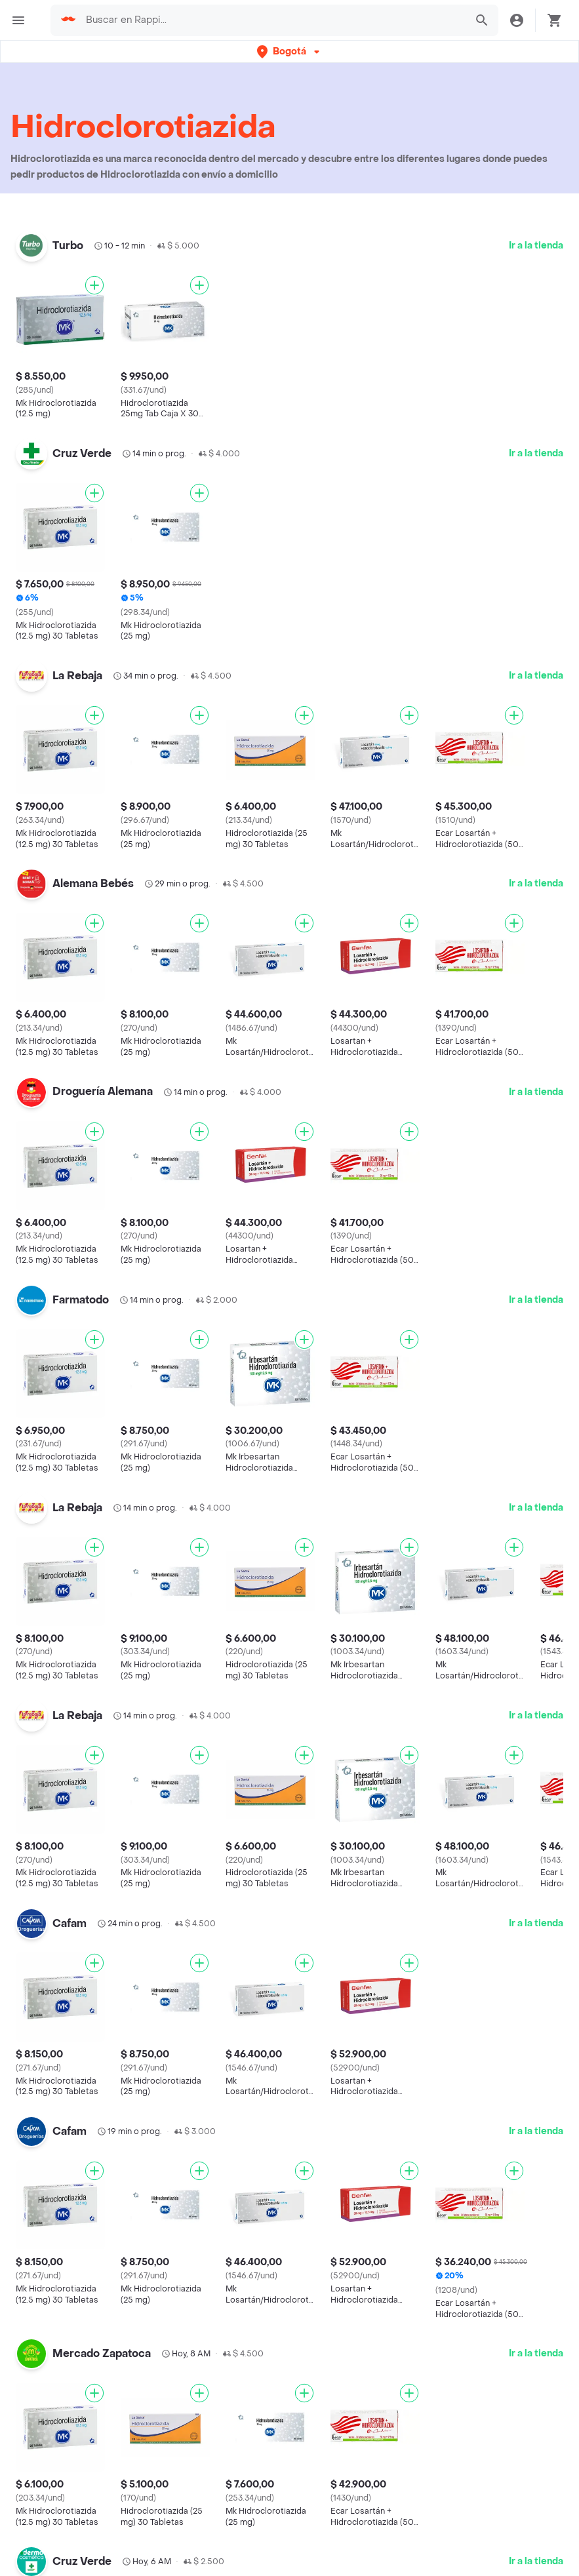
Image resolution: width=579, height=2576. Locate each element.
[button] (289, 51)
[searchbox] (271, 20)
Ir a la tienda (536, 245)
